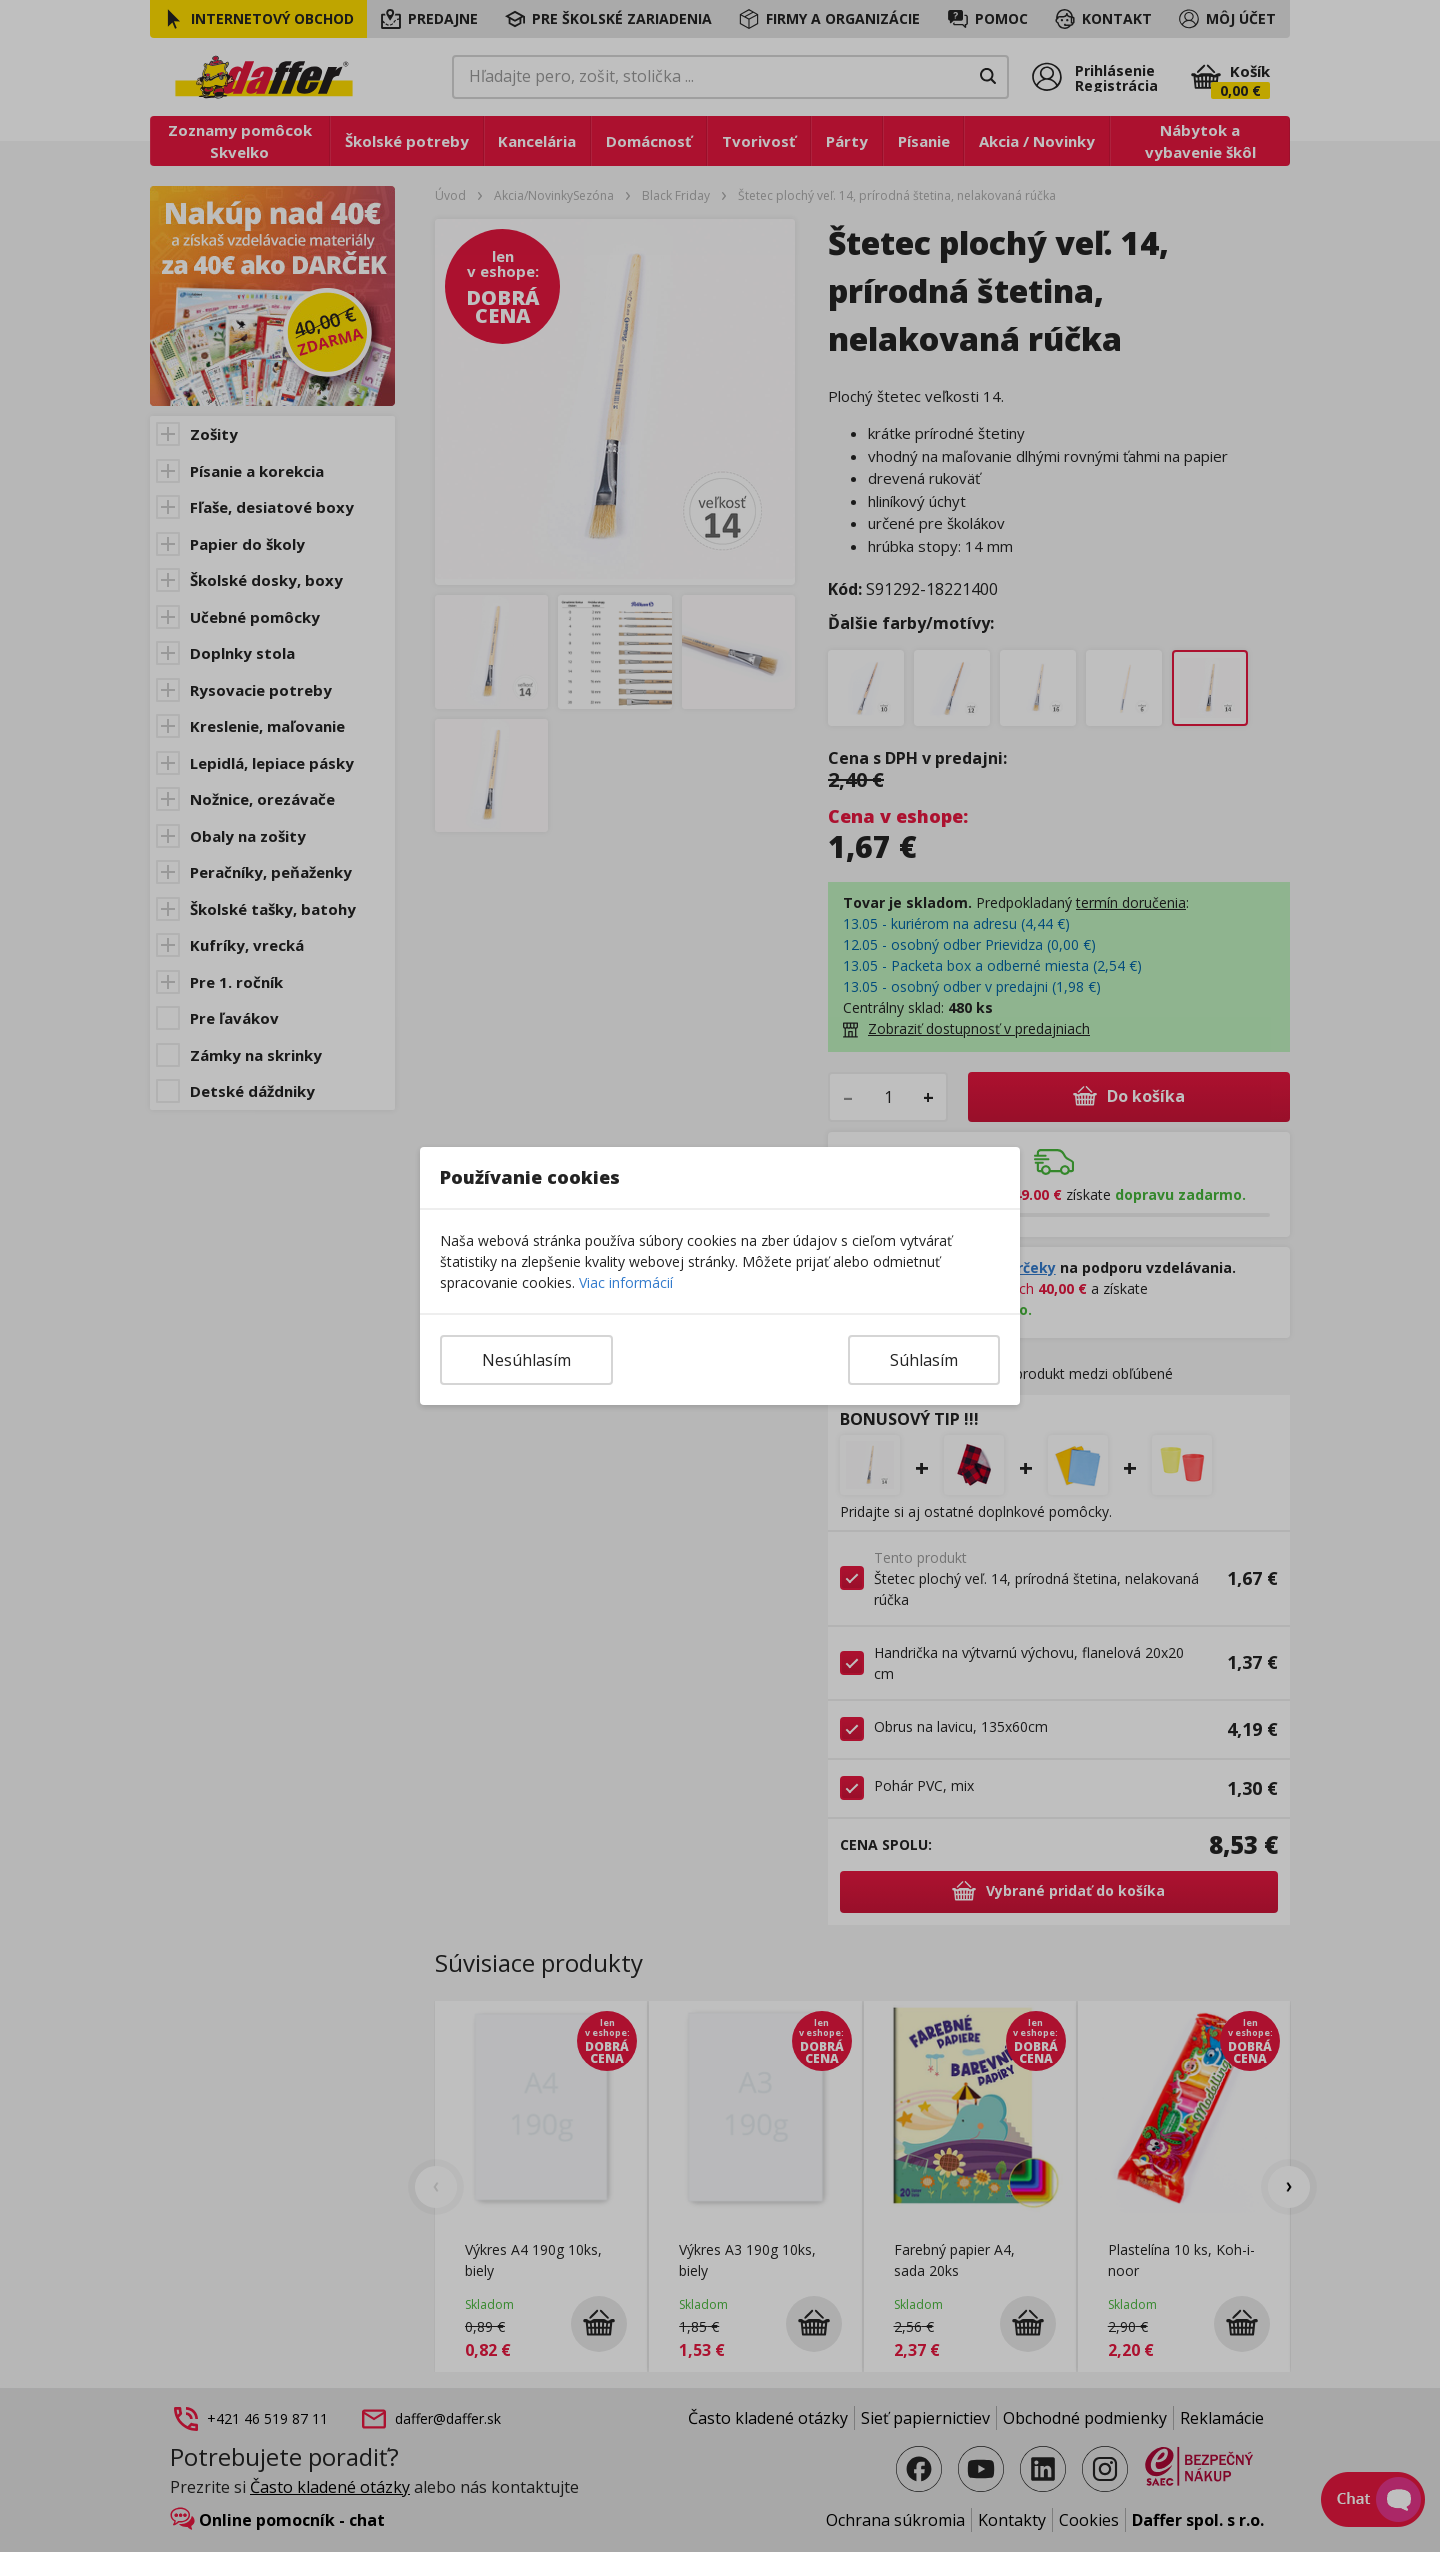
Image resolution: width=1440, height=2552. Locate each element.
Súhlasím (924, 1360)
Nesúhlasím (526, 1360)
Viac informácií (626, 1282)
